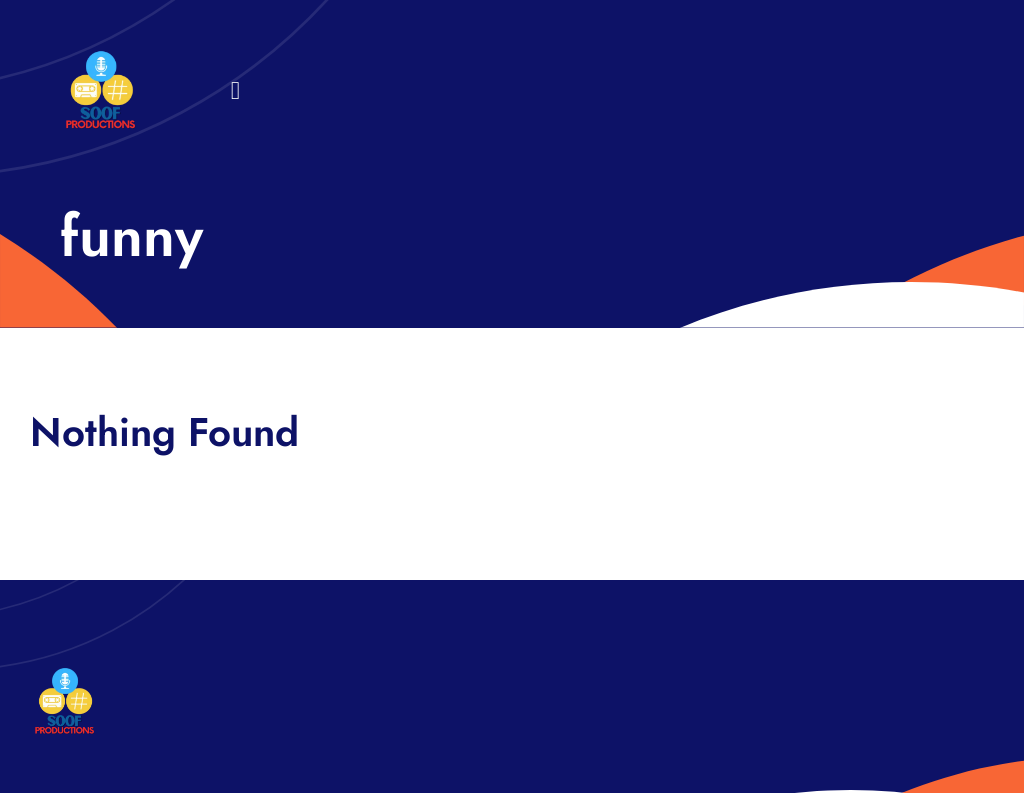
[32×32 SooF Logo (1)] (100, 59)
